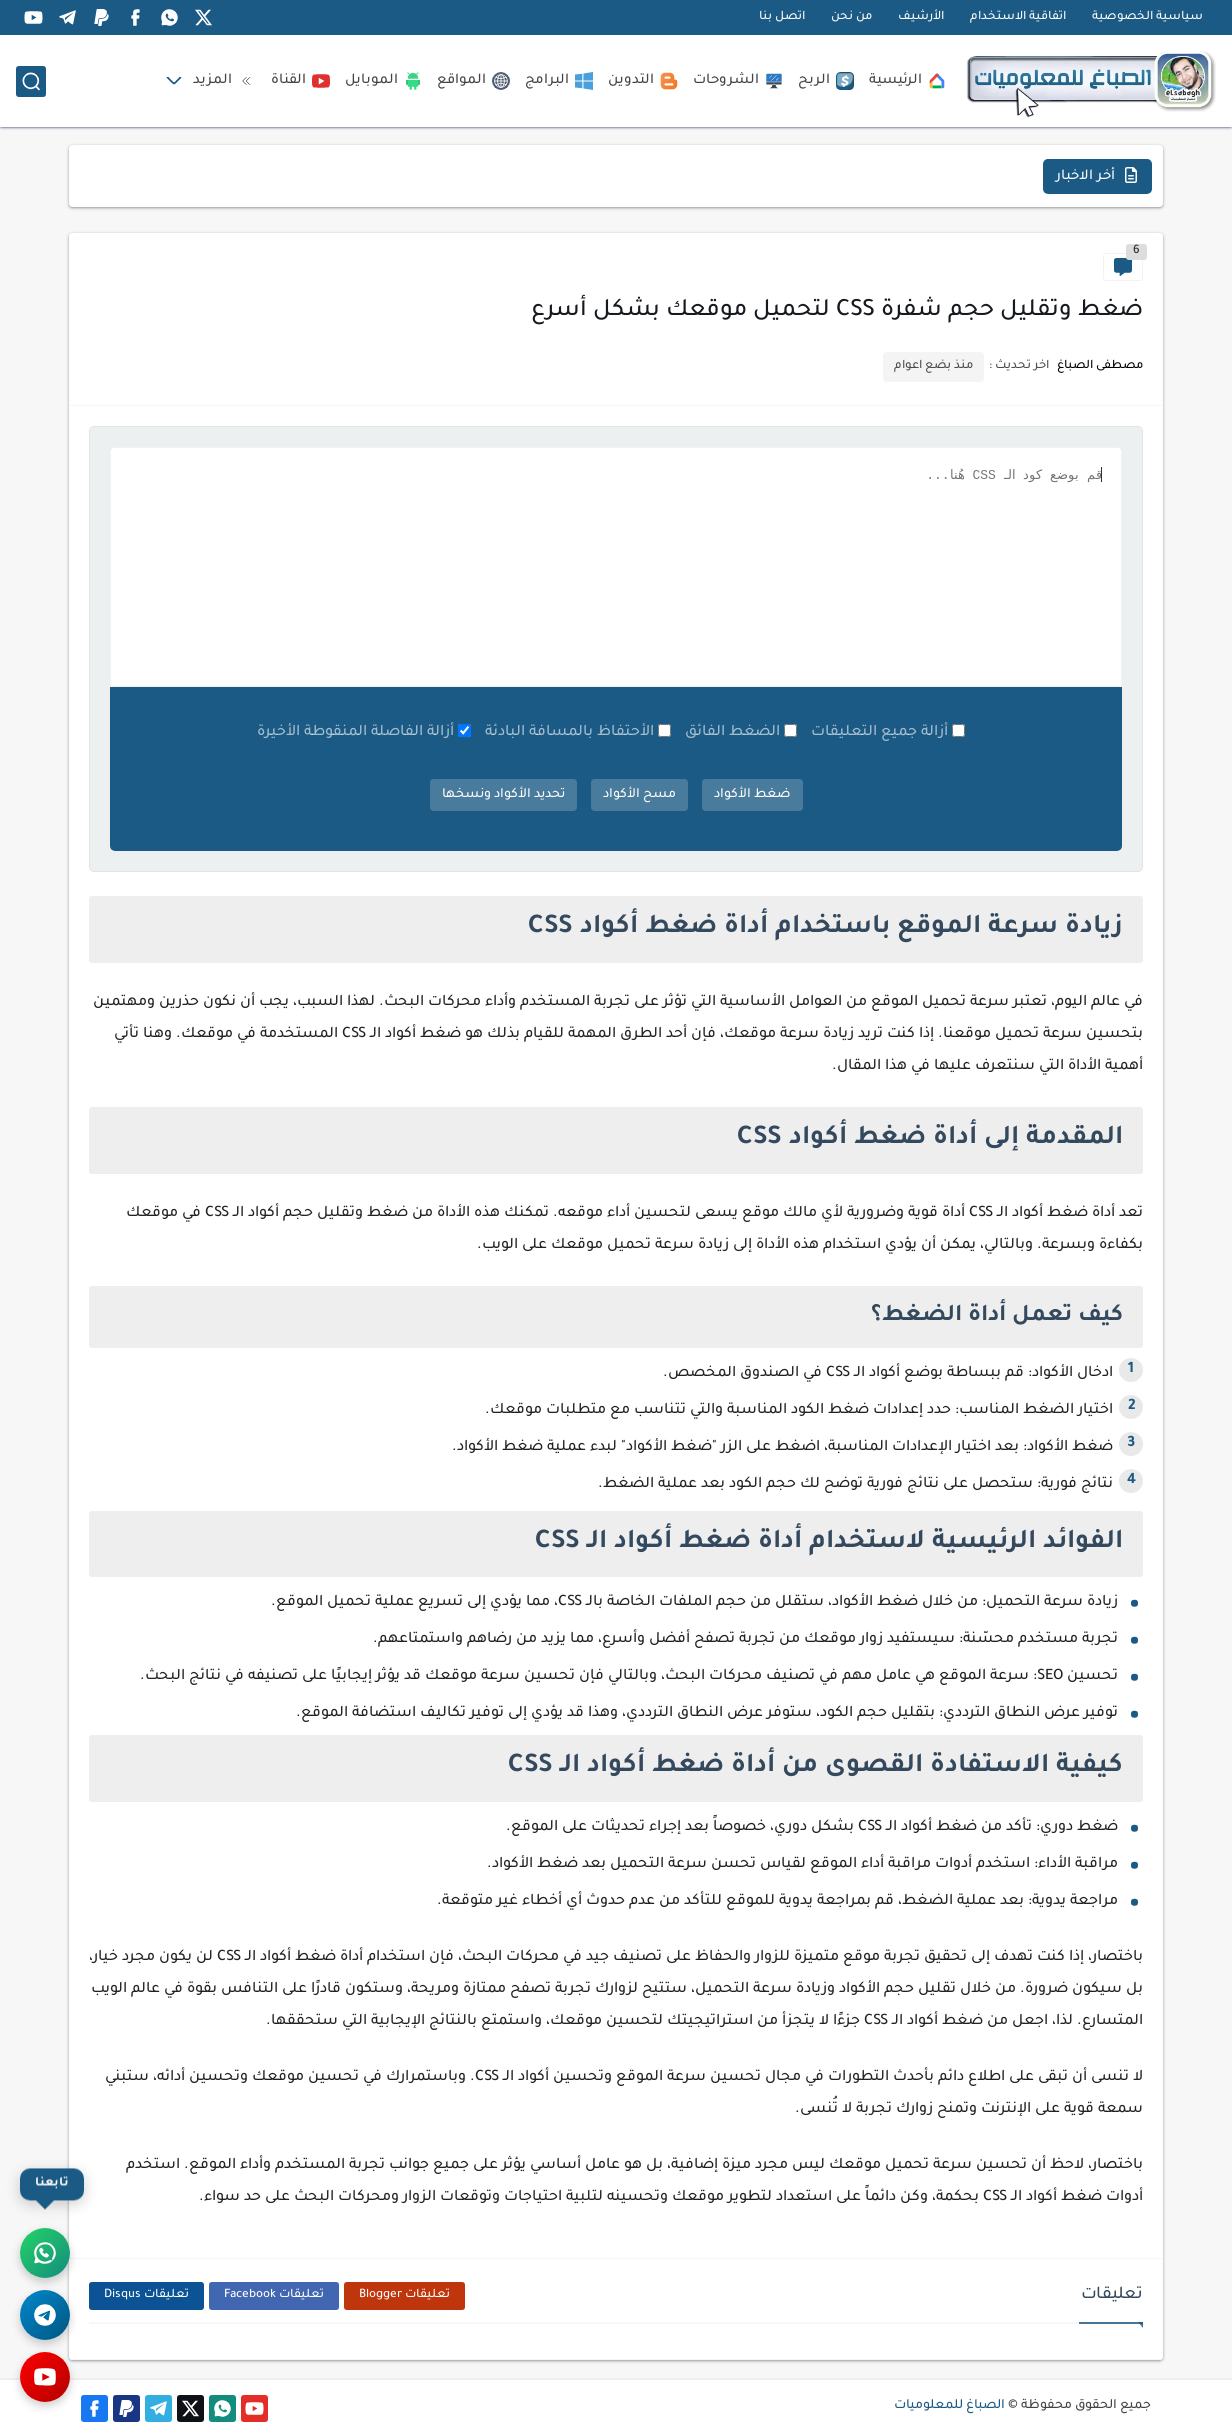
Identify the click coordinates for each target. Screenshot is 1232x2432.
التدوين (643, 81)
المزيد (224, 81)
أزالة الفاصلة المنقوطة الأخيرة (355, 733)
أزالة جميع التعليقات (879, 733)
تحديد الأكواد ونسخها (503, 795)
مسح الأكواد (639, 795)
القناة (300, 81)
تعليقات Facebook (274, 2295)
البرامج (559, 81)
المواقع (473, 81)
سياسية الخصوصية (1147, 17)
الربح (826, 81)
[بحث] (31, 81)
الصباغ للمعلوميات (949, 2406)
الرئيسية (907, 81)
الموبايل (383, 81)
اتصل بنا (782, 17)
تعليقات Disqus (146, 2295)
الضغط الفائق (732, 733)
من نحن (851, 17)
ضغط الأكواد (752, 795)
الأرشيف (921, 17)
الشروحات (738, 81)
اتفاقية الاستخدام (1018, 17)
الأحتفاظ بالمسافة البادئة (569, 733)
